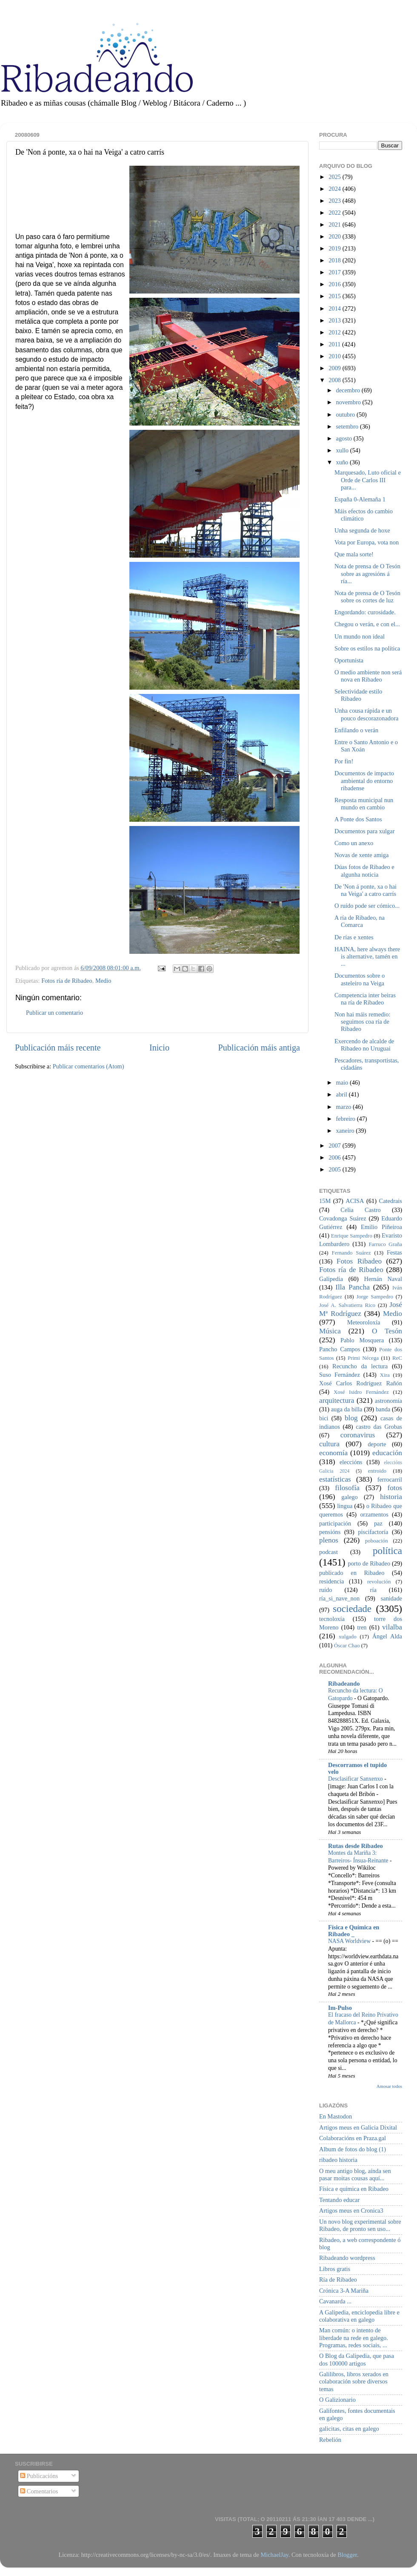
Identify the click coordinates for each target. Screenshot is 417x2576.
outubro (346, 414)
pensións (329, 1531)
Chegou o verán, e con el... (367, 624)
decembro (349, 390)
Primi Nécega (363, 1358)
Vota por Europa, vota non (366, 542)
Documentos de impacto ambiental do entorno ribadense (364, 781)
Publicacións (39, 2475)
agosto (345, 438)
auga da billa (347, 1409)
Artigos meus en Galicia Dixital (358, 2127)
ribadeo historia (338, 2159)
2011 (335, 344)
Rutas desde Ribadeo (355, 1845)
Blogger (347, 2554)
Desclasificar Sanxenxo (356, 1779)
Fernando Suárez (351, 1252)
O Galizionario (337, 2399)
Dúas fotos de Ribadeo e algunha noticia (364, 870)
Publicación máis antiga (259, 1047)
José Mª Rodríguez (360, 1309)
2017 (335, 272)
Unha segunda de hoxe (362, 530)
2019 (335, 248)
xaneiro (346, 1130)
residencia (331, 1581)
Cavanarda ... (335, 2301)
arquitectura (336, 1400)
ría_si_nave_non (339, 1598)
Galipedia (331, 1278)
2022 (335, 212)
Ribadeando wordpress (347, 2257)
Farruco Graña (385, 1244)
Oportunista (348, 660)
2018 (335, 260)
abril (342, 1094)
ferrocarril (389, 1479)
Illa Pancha (352, 1287)
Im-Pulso (340, 2007)
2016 (335, 284)
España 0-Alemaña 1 (360, 499)
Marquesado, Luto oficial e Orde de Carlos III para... (367, 480)
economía (333, 1453)
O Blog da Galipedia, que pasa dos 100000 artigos (356, 2359)
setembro (348, 426)
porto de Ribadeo (369, 1563)
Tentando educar (339, 2199)
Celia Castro (360, 1209)
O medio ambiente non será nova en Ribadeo (368, 676)
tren (361, 1627)
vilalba (392, 1627)
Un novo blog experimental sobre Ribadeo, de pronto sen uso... (360, 2225)
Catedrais (390, 1200)
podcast (328, 1551)
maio (343, 1082)
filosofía (347, 1488)
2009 (335, 368)
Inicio (159, 1047)
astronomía (388, 1400)
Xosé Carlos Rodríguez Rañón (360, 1383)
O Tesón (387, 1331)
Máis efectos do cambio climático (363, 515)
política (387, 1550)
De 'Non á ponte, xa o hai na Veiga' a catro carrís (365, 890)
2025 (335, 176)
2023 (335, 200)
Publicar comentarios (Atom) (88, 1066)
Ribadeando (344, 1683)
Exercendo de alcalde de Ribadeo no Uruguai (364, 1045)
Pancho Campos (339, 1349)
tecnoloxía (332, 1618)
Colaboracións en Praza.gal (352, 2138)
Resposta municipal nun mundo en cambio (363, 804)
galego (349, 1497)
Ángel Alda (387, 1636)
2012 (335, 332)
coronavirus (357, 1435)
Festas (394, 1252)
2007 (335, 1145)
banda (383, 1409)
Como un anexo (353, 843)
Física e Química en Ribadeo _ (353, 1930)
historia (391, 1497)
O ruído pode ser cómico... (367, 905)
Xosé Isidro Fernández (361, 1392)
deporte (377, 1444)
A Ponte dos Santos (358, 819)
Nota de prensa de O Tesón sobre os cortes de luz (367, 597)
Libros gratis (334, 2268)
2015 (335, 296)
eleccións (351, 1462)
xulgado (348, 1636)
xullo (343, 450)
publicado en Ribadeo (351, 1572)
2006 (335, 1157)
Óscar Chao (347, 1645)
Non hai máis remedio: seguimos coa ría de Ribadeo (362, 1022)
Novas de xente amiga (361, 855)
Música (330, 1331)
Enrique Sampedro (351, 1235)
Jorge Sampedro (375, 1296)
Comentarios (39, 2491)
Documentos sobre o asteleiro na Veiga (359, 979)
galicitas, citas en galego (349, 2428)
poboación (376, 1540)
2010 (335, 356)
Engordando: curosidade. (365, 612)
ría (373, 1589)
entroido (377, 1471)
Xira (385, 1375)
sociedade (352, 1608)
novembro (349, 402)
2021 (335, 224)
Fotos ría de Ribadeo (66, 980)
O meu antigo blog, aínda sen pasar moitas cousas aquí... (355, 2174)
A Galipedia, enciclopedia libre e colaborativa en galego (359, 2316)
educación (387, 1453)
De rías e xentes (354, 937)
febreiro (346, 1118)
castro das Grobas (379, 1426)
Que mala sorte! (354, 554)
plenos (328, 1540)
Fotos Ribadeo (359, 1261)
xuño (343, 462)
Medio (103, 980)
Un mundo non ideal (359, 636)
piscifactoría (373, 1531)
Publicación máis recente (57, 1047)
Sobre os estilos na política (367, 648)
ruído (325, 1589)
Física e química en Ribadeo (353, 2188)
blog (351, 1418)
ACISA (355, 1200)
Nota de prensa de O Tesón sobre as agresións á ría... (367, 573)
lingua (344, 1505)
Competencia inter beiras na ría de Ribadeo (365, 999)
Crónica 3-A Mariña (343, 2290)
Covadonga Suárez (342, 1218)
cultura (329, 1444)
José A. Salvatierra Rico (347, 1305)
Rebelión (330, 2439)
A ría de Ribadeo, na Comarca (359, 921)
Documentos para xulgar (364, 831)
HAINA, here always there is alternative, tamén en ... (367, 956)
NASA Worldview (350, 1941)
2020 (335, 236)
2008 (335, 380)
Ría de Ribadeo (338, 2279)
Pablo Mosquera (362, 1340)
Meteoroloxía (363, 1322)
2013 (335, 320)
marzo (344, 1106)
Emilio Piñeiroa (381, 1226)
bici (323, 1418)
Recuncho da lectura (360, 1366)
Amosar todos (389, 2086)
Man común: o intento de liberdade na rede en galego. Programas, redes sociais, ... (353, 2338)
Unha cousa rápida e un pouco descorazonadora (366, 714)
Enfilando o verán (356, 730)
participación (335, 1523)
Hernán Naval (383, 1278)
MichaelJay (274, 2554)
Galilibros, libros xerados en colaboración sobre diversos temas (353, 2381)
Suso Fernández (339, 1374)
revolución (379, 1581)
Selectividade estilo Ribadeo (358, 695)
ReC (397, 1358)
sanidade (391, 1598)
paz (378, 1523)
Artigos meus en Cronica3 (351, 2210)
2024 (335, 188)
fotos (394, 1488)
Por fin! (343, 761)
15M (325, 1200)
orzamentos (374, 1514)
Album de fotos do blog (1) (352, 2149)
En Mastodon (335, 2116)
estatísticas (335, 1479)
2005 (335, 1169)
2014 (335, 308)
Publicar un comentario (54, 1012)
